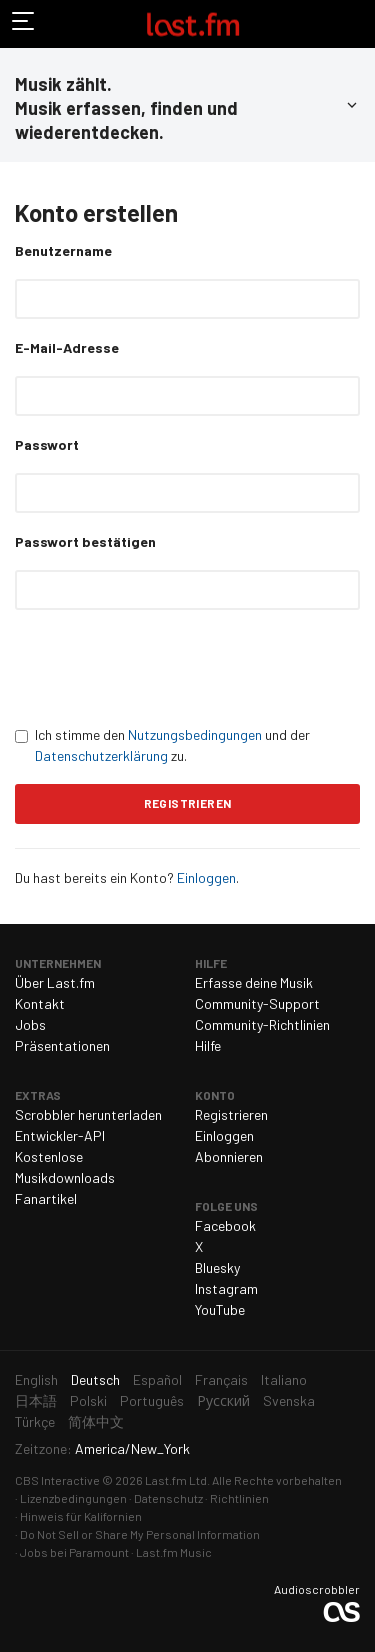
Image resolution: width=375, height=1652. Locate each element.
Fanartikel (46, 1198)
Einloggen (206, 877)
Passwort (47, 444)
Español (157, 1379)
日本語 (36, 1400)
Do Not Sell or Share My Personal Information (140, 1534)
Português (152, 1400)
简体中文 (96, 1421)
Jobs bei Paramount (74, 1552)
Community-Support (257, 1003)
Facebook (225, 1225)
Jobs (30, 1024)
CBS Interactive (57, 1480)
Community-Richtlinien (262, 1024)
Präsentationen (62, 1045)
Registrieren (231, 1114)
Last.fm (193, 24)
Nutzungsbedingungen (195, 734)
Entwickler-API (60, 1135)
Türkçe (35, 1421)
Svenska (289, 1400)
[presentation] (167, 667)
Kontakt (40, 1003)
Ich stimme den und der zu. (162, 745)
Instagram (226, 1288)
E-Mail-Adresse (67, 347)
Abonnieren (229, 1156)
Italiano (284, 1379)
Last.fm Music (174, 1552)
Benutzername (63, 250)
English (36, 1379)
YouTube (220, 1309)
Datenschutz (168, 1498)
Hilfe (208, 1045)
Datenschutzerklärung (101, 755)
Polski (88, 1400)
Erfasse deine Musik (254, 982)
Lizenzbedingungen (73, 1498)
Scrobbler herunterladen (88, 1114)
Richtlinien (239, 1498)
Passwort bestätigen (85, 541)
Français (221, 1379)
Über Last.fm (55, 982)
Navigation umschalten (24, 24)
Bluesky (217, 1267)
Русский (223, 1400)
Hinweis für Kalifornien (81, 1516)
